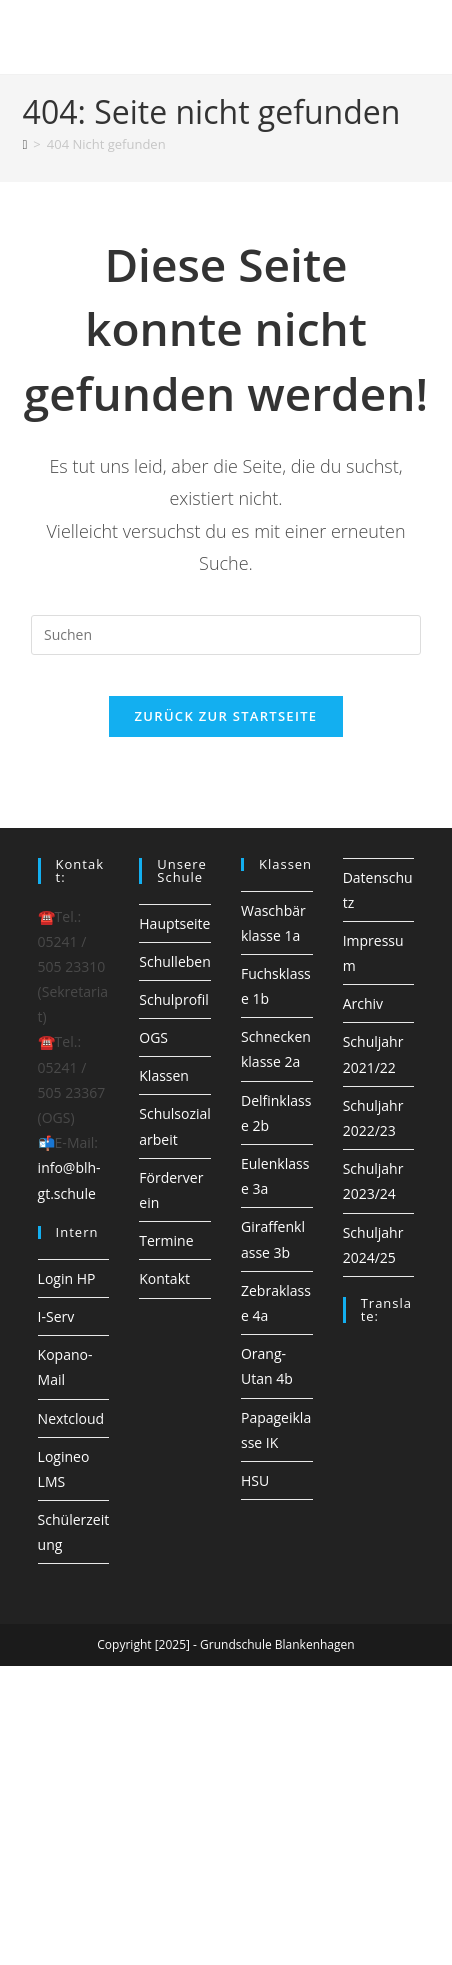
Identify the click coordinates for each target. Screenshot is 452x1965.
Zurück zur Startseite (226, 716)
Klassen (164, 1075)
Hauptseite (174, 923)
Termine (166, 1240)
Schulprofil (174, 999)
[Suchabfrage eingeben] (226, 635)
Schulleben (175, 961)
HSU (255, 1480)
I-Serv (56, 1316)
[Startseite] (25, 144)
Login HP (67, 1278)
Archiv (363, 1003)
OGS (153, 1037)
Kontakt (164, 1278)
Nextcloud (71, 1418)
